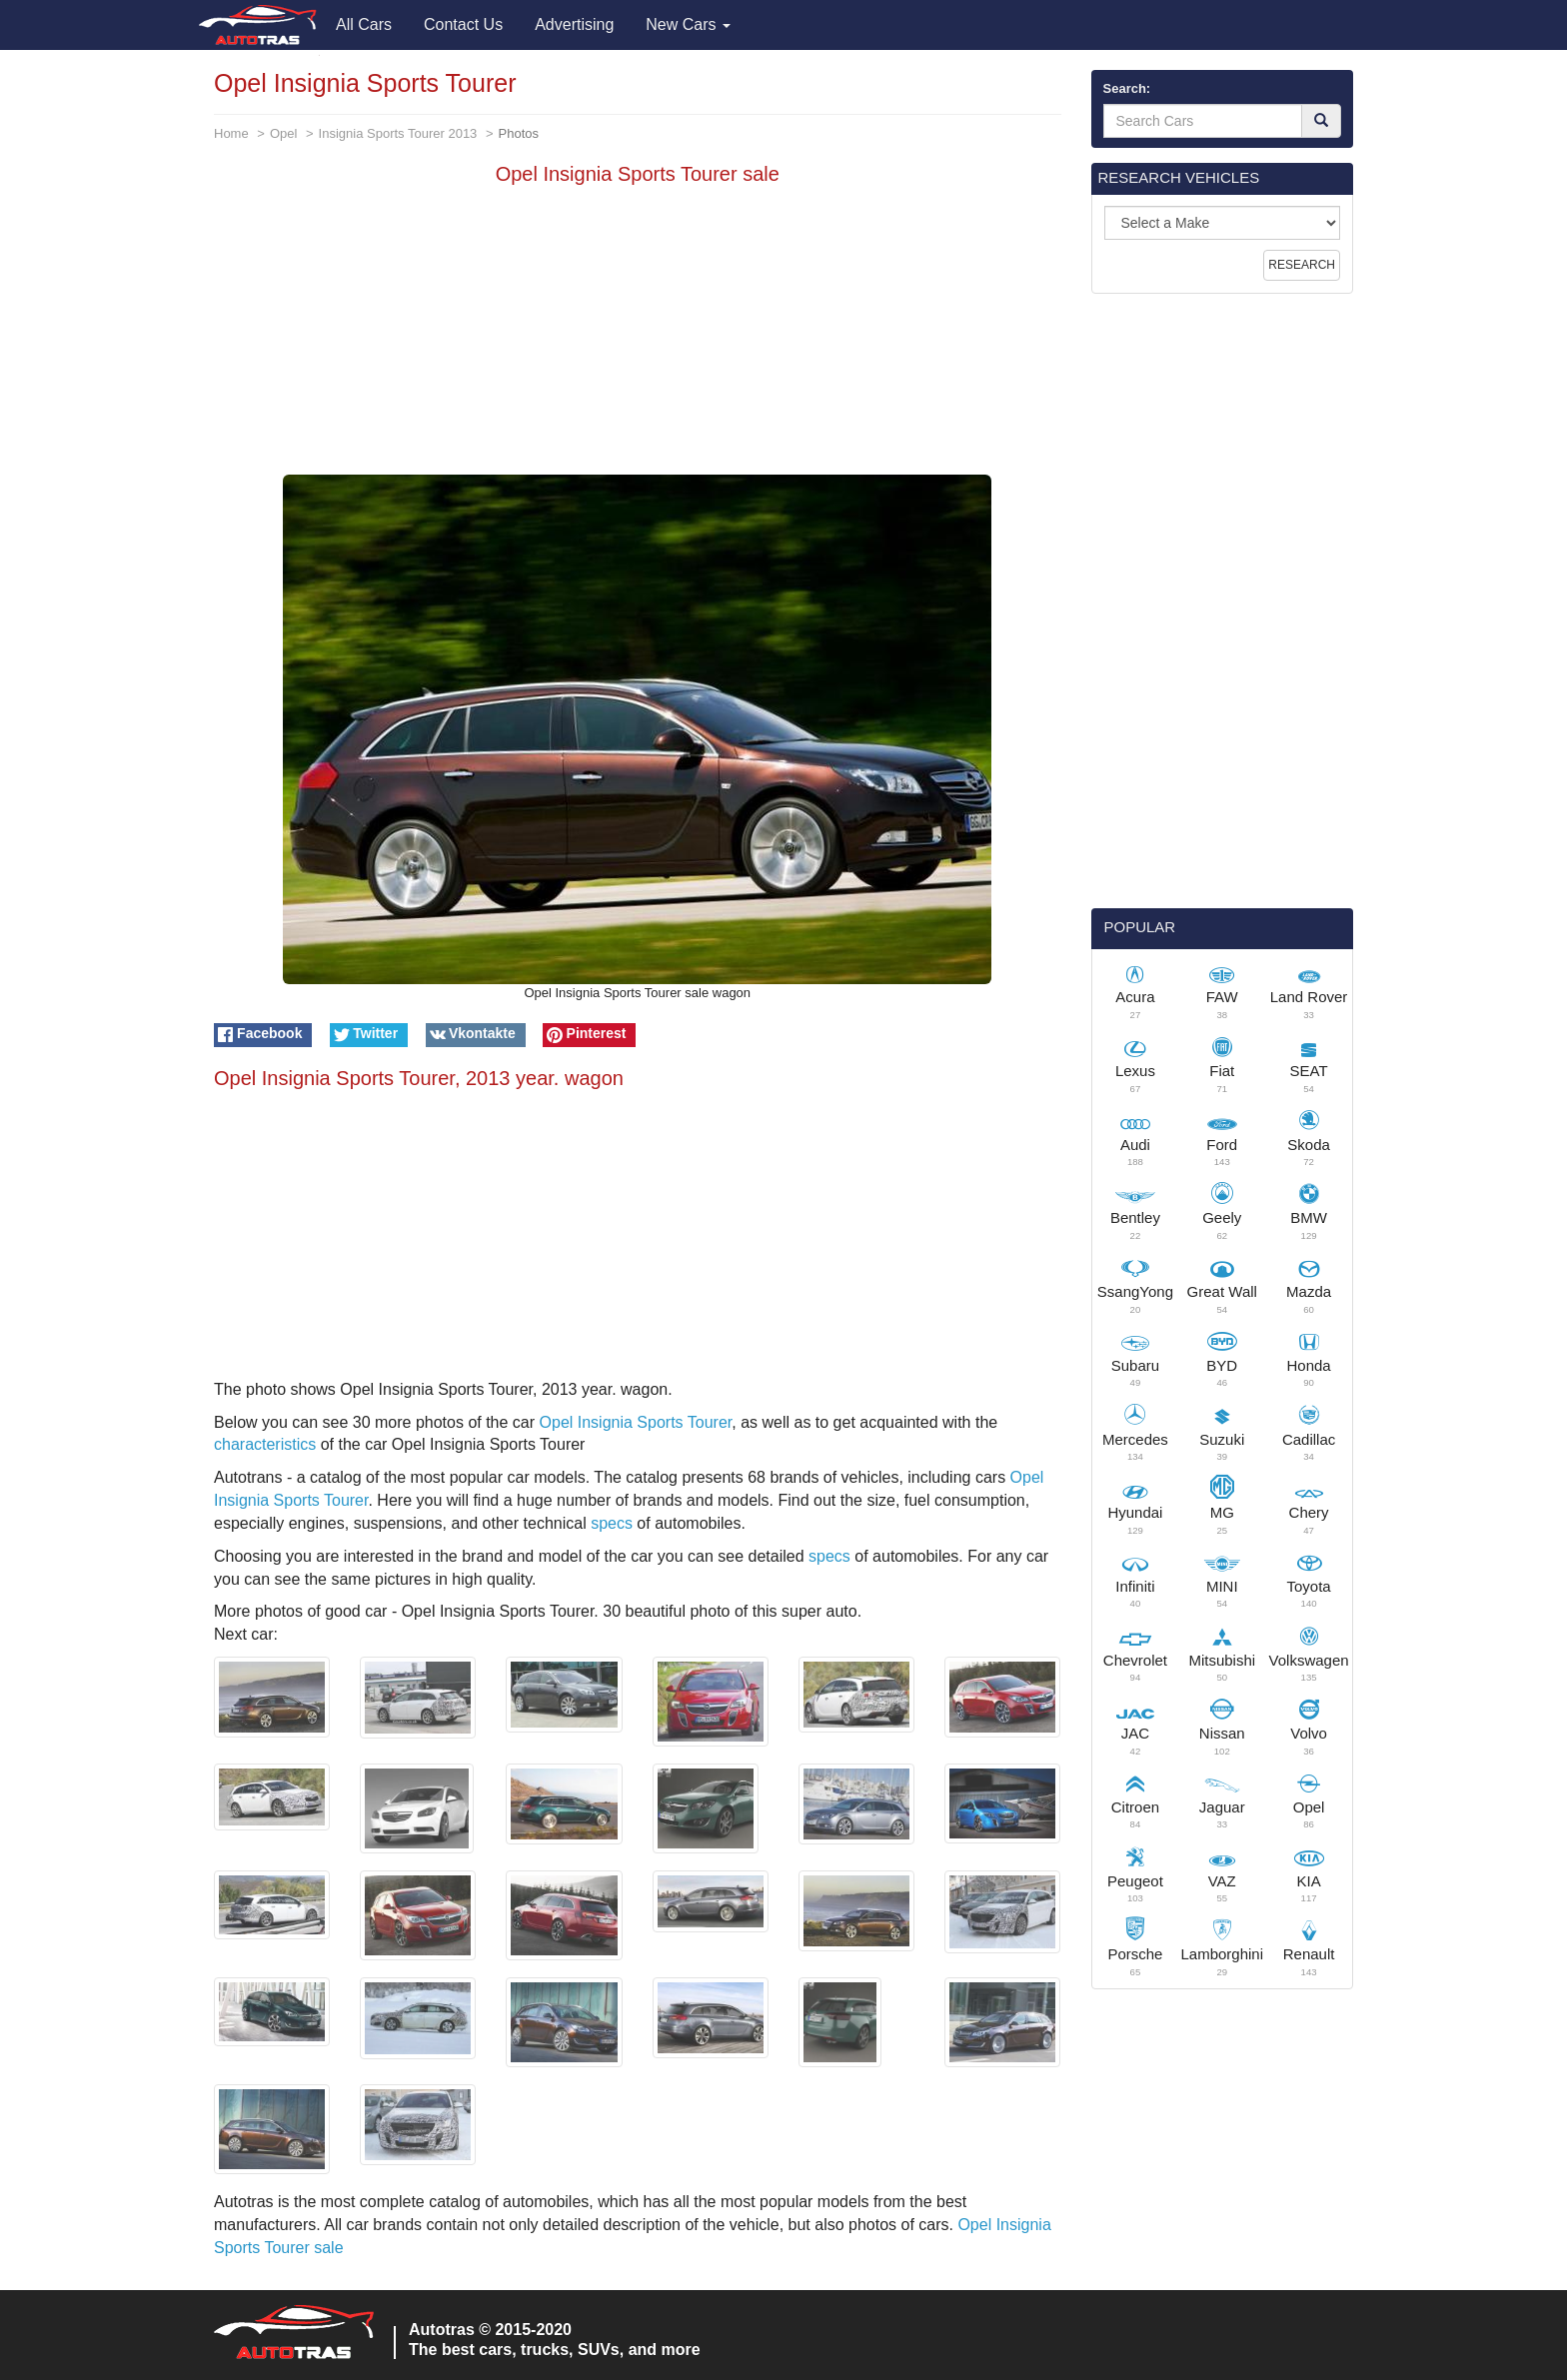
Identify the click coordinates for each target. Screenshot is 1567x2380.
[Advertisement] (637, 335)
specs (612, 1523)
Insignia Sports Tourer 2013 (398, 133)
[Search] (1321, 121)
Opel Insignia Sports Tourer (636, 1422)
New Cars (688, 24)
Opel (283, 133)
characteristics (265, 1444)
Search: (1127, 88)
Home (231, 133)
